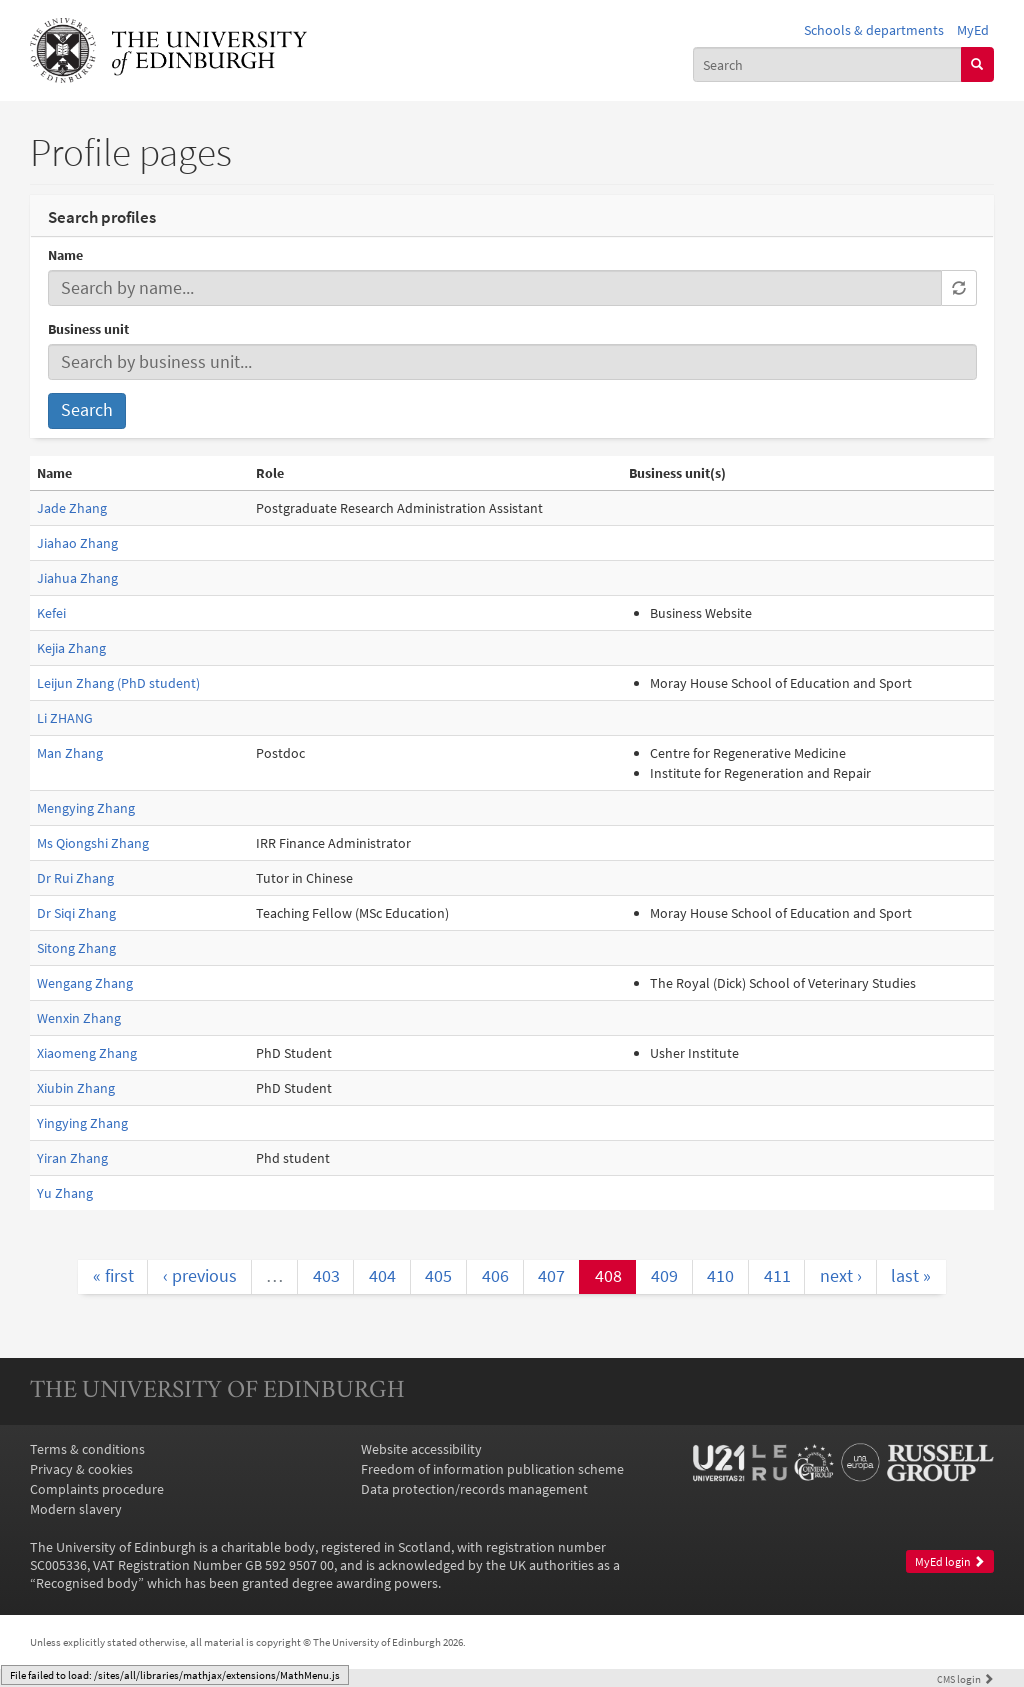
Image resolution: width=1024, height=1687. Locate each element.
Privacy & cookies (81, 1469)
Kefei (51, 613)
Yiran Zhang (72, 1158)
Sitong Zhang (76, 948)
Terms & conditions (87, 1449)
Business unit (88, 329)
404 (382, 1276)
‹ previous (200, 1276)
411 (777, 1276)
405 (438, 1276)
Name (65, 255)
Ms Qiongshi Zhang (93, 843)
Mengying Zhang (86, 808)
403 (326, 1276)
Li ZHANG (65, 718)
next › (841, 1276)
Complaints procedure (97, 1489)
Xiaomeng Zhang (87, 1053)
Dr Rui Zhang (75, 878)
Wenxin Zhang (79, 1018)
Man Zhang (70, 753)
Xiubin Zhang (76, 1088)
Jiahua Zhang (77, 578)
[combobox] (827, 64)
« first (113, 1276)
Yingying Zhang (82, 1123)
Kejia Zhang (71, 648)
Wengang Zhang (85, 983)
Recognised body (87, 1583)
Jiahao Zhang (77, 543)
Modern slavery (76, 1509)
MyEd (973, 30)
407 (551, 1276)
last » (911, 1276)
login (965, 1679)
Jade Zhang (72, 508)
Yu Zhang (65, 1193)
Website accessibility (421, 1449)
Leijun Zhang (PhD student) (118, 683)
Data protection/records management (474, 1489)
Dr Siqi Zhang (76, 913)
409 (664, 1276)
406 (495, 1276)
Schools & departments (874, 30)
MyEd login (950, 1561)
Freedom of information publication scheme (492, 1469)
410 (720, 1276)
